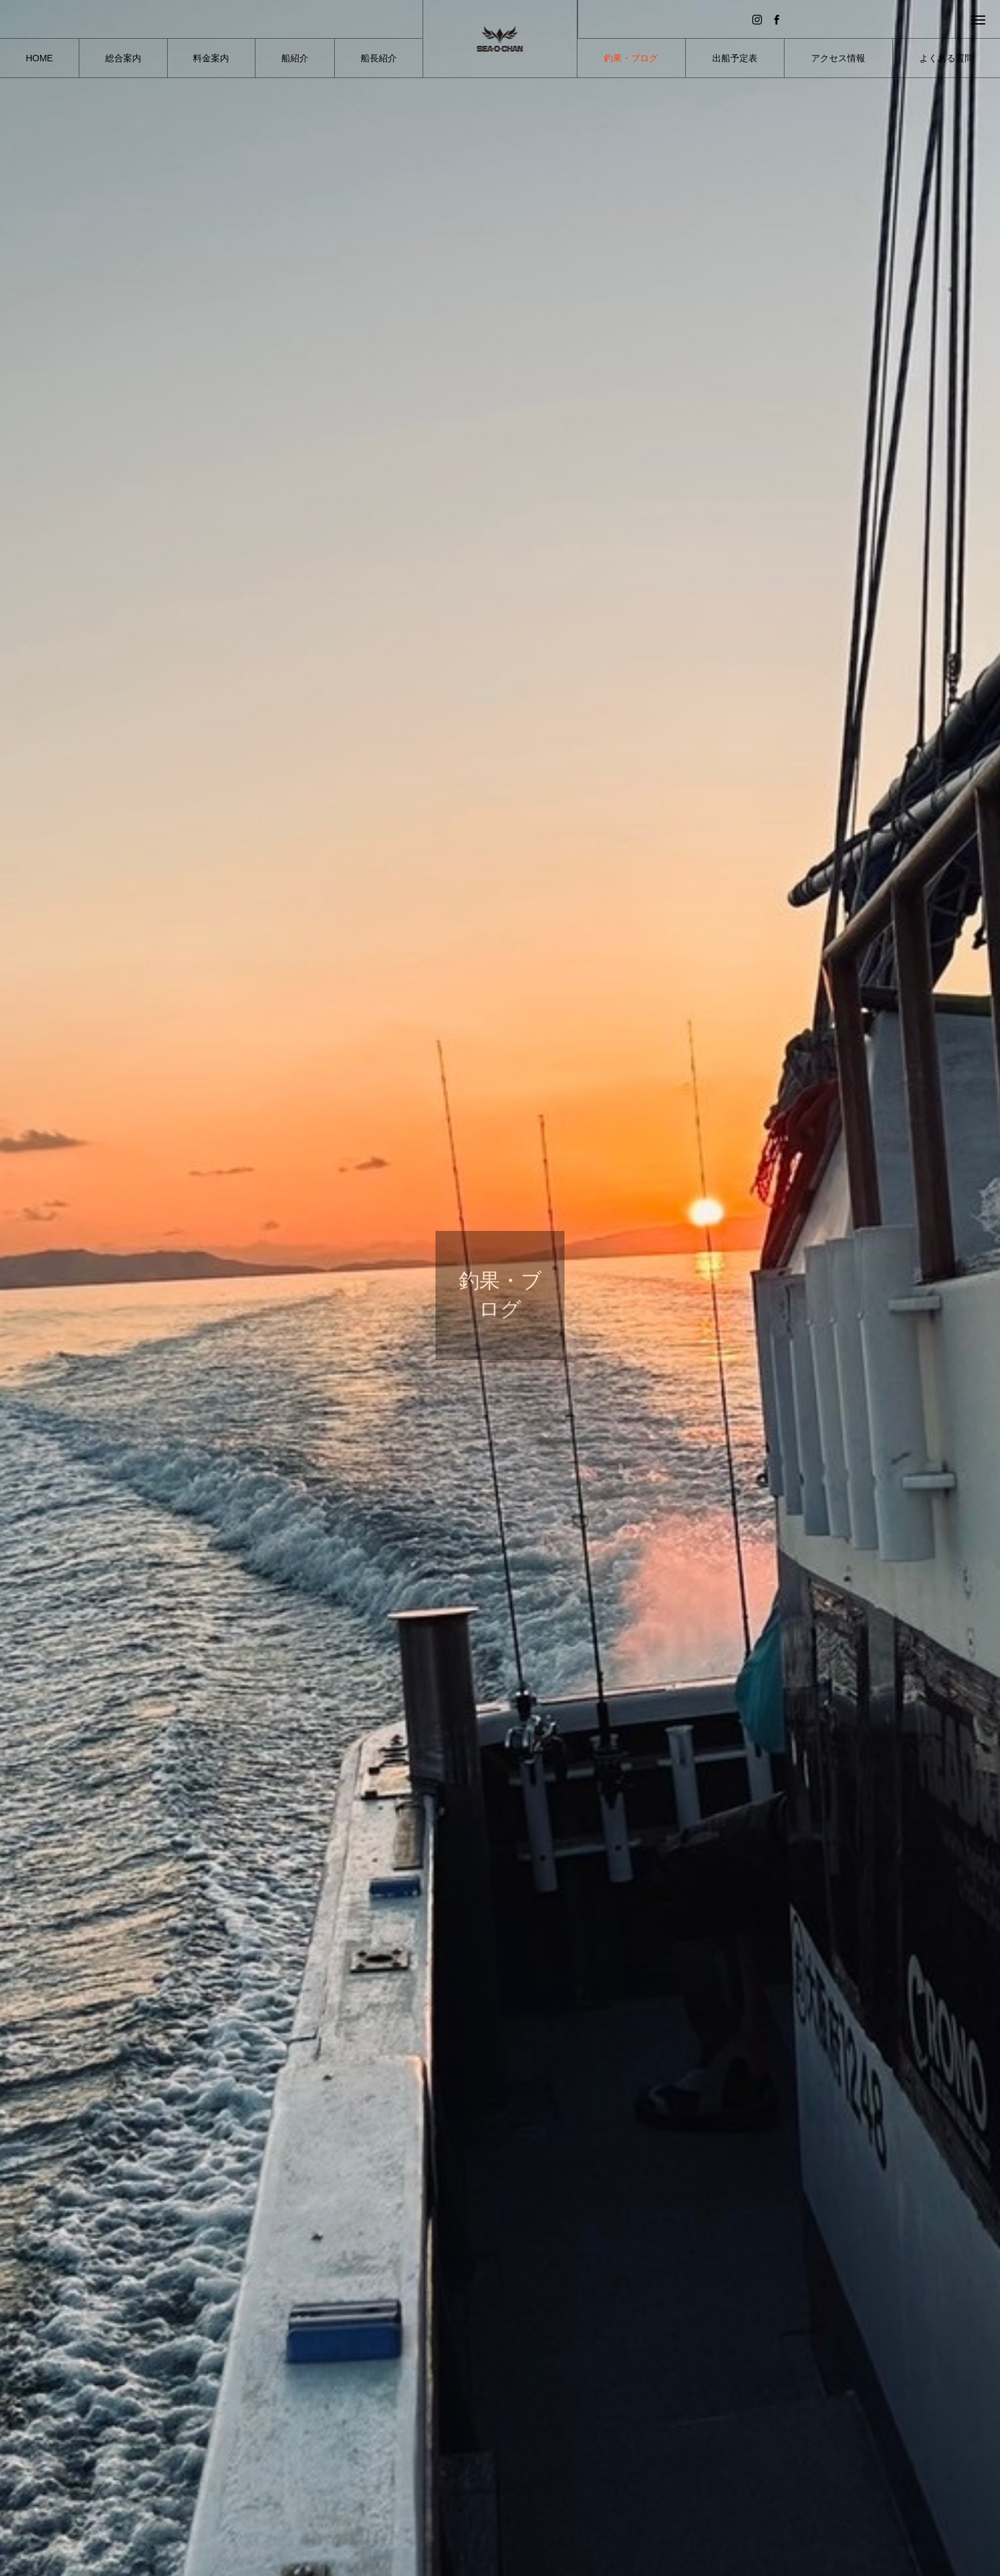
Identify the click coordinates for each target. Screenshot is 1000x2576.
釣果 (282, 2445)
